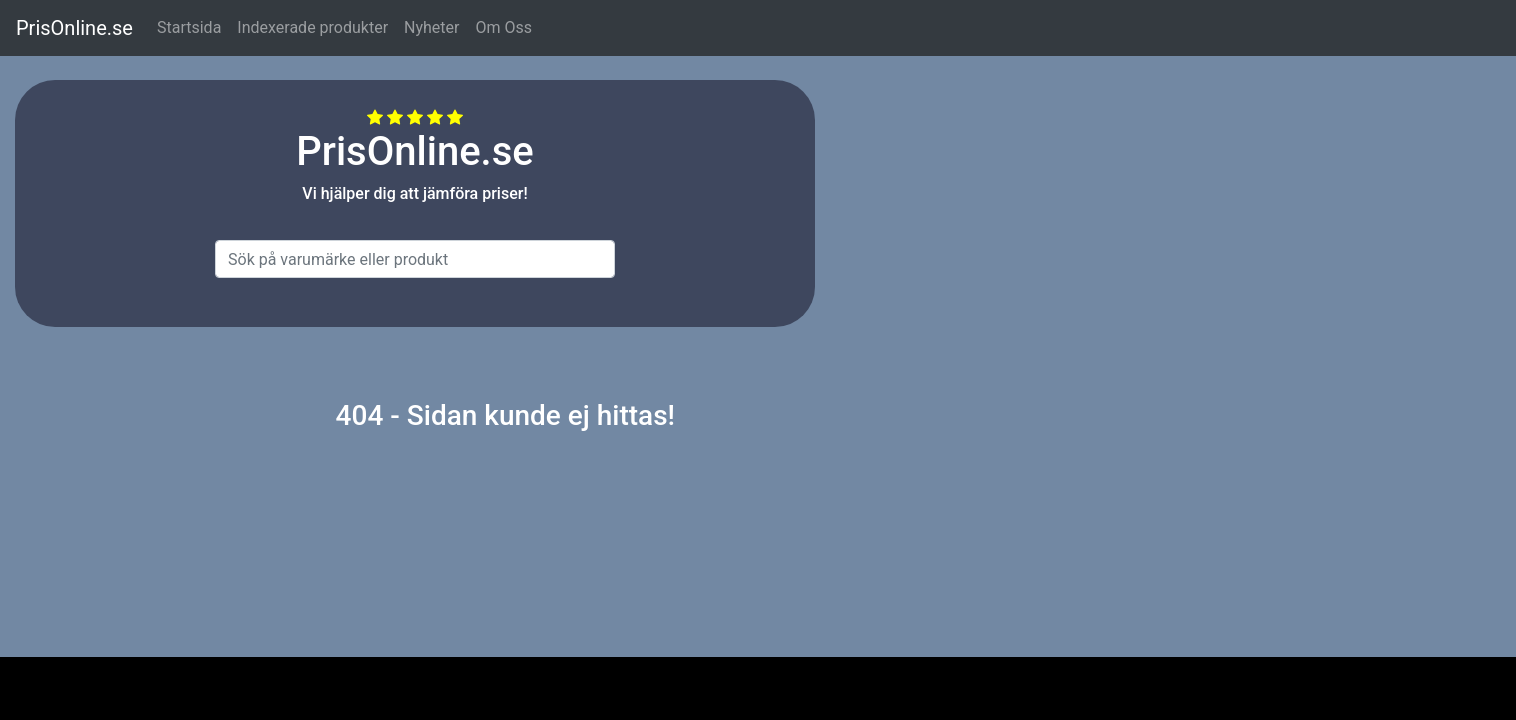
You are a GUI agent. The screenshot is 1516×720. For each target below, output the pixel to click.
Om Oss (503, 27)
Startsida (189, 27)
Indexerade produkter (312, 27)
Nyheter (431, 27)
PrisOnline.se (74, 28)
